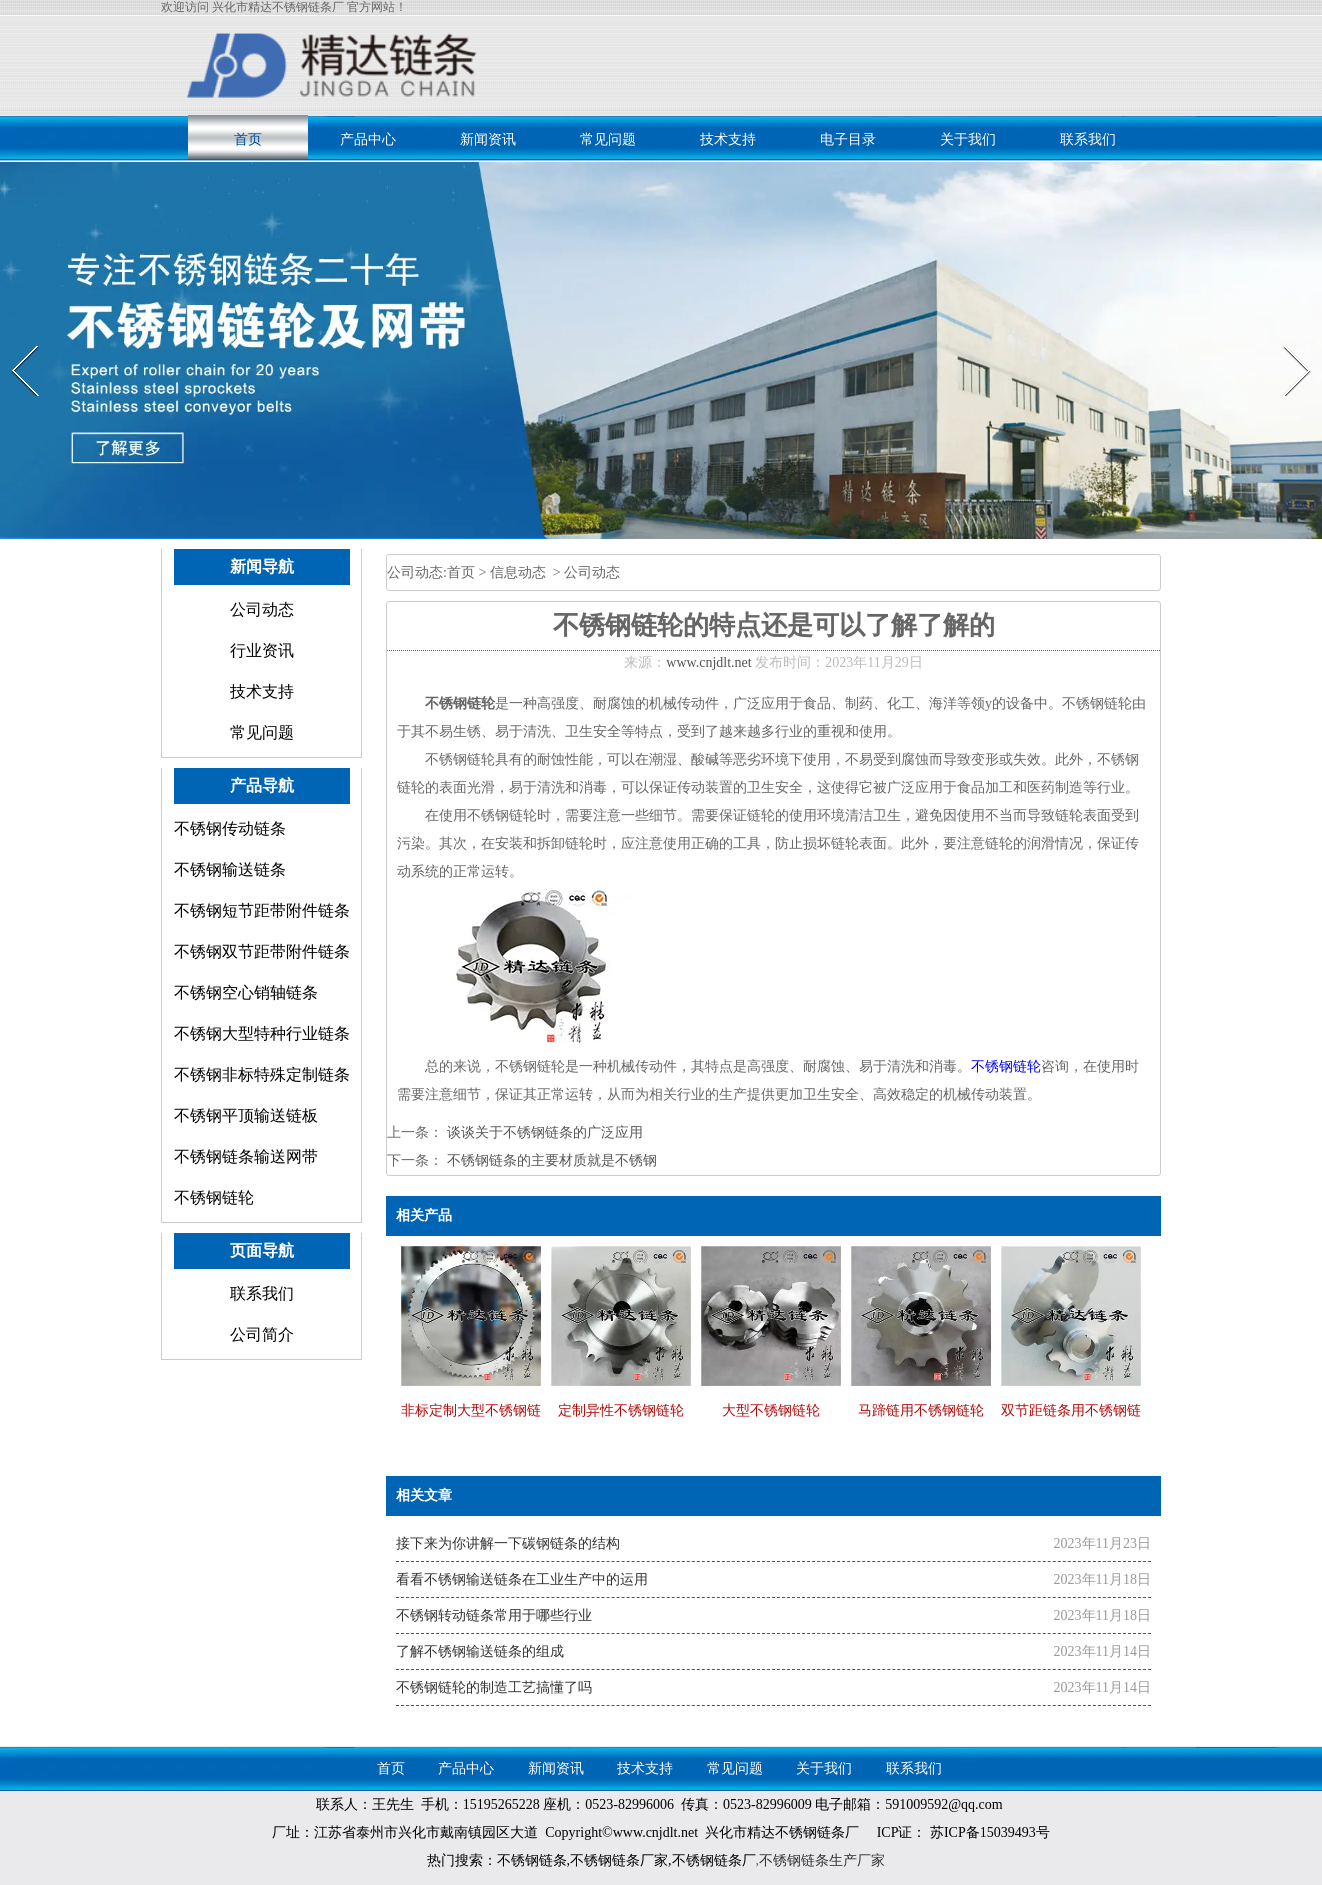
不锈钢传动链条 (230, 828)
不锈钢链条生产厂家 (822, 1860)
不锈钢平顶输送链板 (246, 1115)
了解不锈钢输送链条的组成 (480, 1651)
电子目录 (848, 139)
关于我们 (968, 139)
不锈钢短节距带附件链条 (262, 910)
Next (1285, 345)
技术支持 (728, 139)
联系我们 (1088, 139)
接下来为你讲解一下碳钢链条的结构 (508, 1543)
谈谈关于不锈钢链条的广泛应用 (543, 1132)
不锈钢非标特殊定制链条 (262, 1074)
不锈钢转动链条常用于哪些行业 (494, 1615)
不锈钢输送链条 (230, 869)
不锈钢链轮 (214, 1197)
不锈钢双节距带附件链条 (262, 951)
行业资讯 (262, 650)
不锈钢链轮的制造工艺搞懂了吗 (494, 1687)
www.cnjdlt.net (708, 662)
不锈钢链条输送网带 (246, 1156)
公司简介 (262, 1334)
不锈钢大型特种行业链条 (262, 1033)
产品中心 (368, 139)
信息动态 (518, 572)
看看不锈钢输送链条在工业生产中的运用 (522, 1579)
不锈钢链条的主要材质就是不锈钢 (550, 1160)
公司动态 (262, 609)
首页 (248, 139)
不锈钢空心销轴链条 (246, 992)
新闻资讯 (488, 139)
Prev (13, 345)
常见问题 (608, 139)
